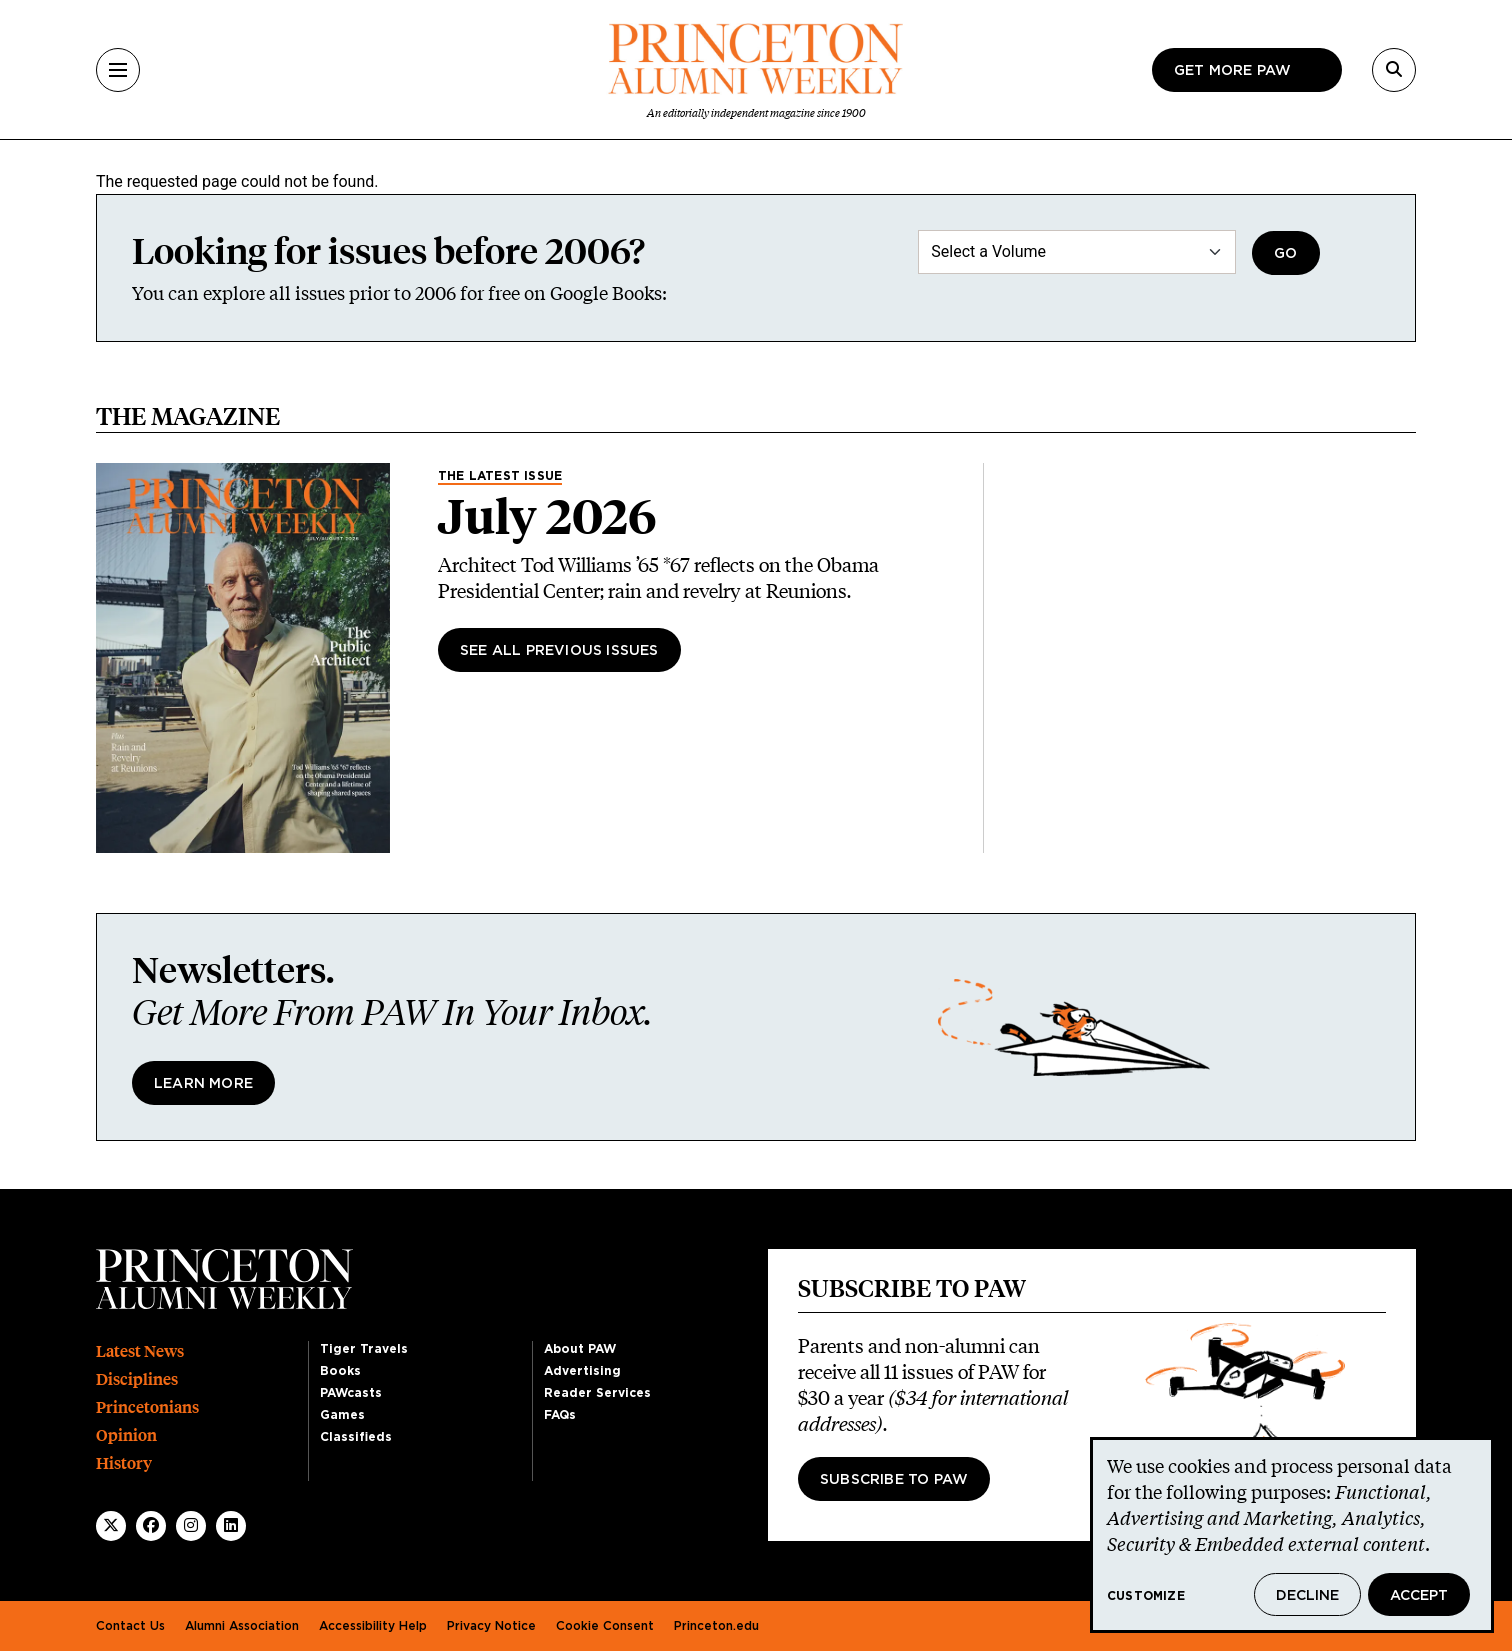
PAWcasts (351, 1393)
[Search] (1394, 70)
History (124, 1463)
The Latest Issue (500, 476)
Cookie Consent (605, 1626)
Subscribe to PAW (894, 1480)
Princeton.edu (716, 1626)
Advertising (582, 1371)
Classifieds (356, 1437)
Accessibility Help (373, 1626)
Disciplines (137, 1379)
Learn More (203, 1084)
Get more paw (1232, 71)
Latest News (140, 1351)
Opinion (126, 1435)
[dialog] (1292, 1535)
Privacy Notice (491, 1626)
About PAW (580, 1349)
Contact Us (130, 1626)
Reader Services (597, 1393)
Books (340, 1371)
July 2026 (547, 517)
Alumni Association (242, 1626)
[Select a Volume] (1077, 252)
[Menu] (118, 70)
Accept (1419, 1596)
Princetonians (147, 1407)
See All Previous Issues (559, 651)
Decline (1307, 1596)
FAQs (560, 1415)
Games (342, 1415)
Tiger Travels (364, 1349)
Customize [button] (1146, 1596)
